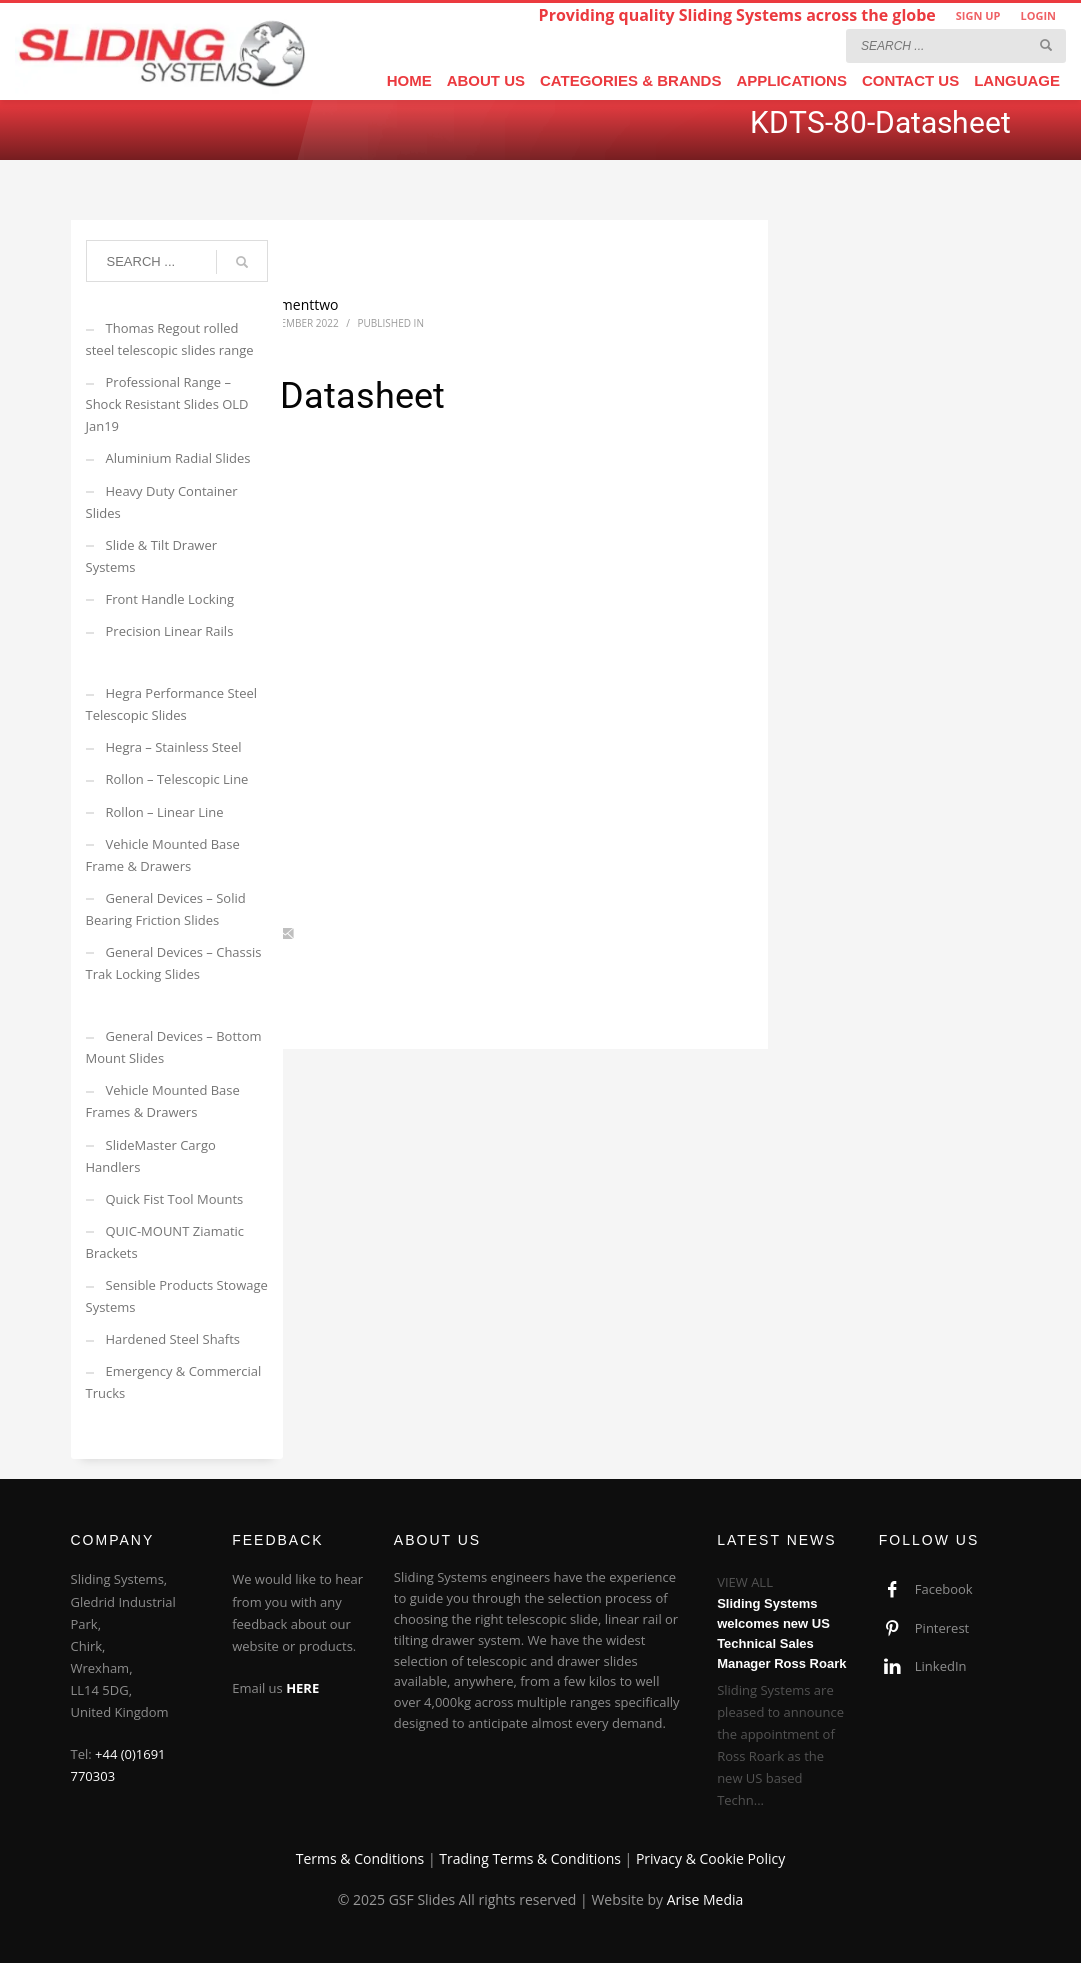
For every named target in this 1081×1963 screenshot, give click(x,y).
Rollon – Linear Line (165, 812)
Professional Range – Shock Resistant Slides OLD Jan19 (167, 404)
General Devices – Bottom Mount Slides (174, 1047)
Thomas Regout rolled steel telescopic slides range (170, 339)
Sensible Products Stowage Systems (177, 1296)
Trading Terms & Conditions (530, 1858)
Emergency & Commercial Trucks (174, 1382)
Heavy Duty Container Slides (162, 502)
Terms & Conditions (360, 1858)
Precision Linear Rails (170, 631)
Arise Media (705, 1899)
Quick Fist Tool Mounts (175, 1199)
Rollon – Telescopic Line (177, 779)
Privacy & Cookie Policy (710, 1858)
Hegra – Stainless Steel (174, 747)
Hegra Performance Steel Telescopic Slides (172, 704)
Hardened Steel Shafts (173, 1339)
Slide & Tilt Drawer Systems (152, 556)
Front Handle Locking (170, 599)
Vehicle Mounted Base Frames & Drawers (163, 1101)
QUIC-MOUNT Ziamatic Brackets (165, 1242)
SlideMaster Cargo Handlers (151, 1156)
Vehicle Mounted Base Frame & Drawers (163, 855)
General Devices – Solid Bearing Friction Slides (166, 909)
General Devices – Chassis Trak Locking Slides (174, 963)
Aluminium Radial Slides (178, 458)
